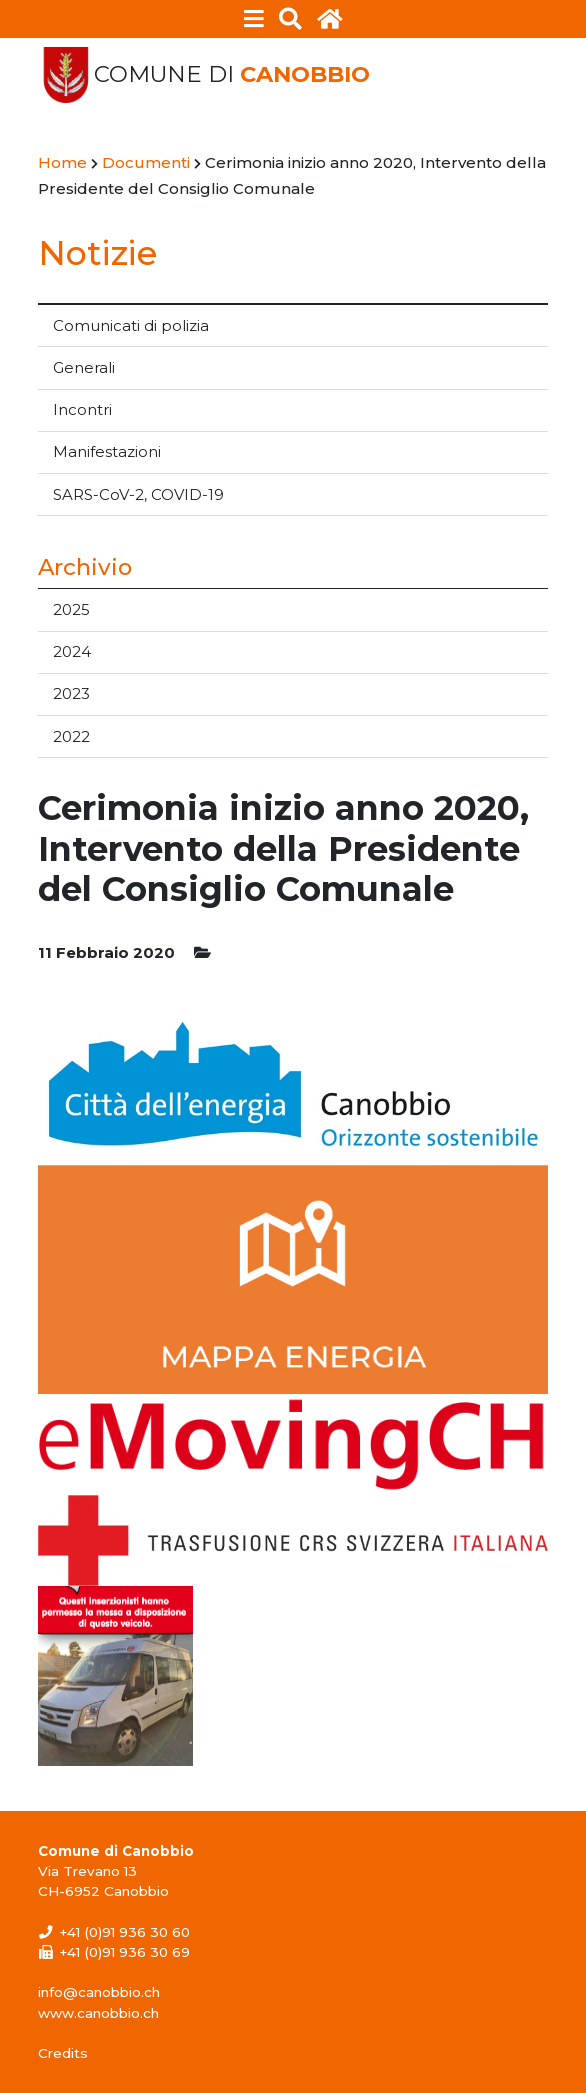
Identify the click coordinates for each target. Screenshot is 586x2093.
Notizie (97, 252)
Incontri (82, 409)
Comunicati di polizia (131, 325)
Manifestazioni (107, 451)
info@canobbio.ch (99, 1992)
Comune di (232, 74)
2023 (71, 693)
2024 (72, 651)
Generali (84, 367)
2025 (71, 609)
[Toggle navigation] (254, 19)
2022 (71, 736)
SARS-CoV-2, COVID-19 (138, 494)
